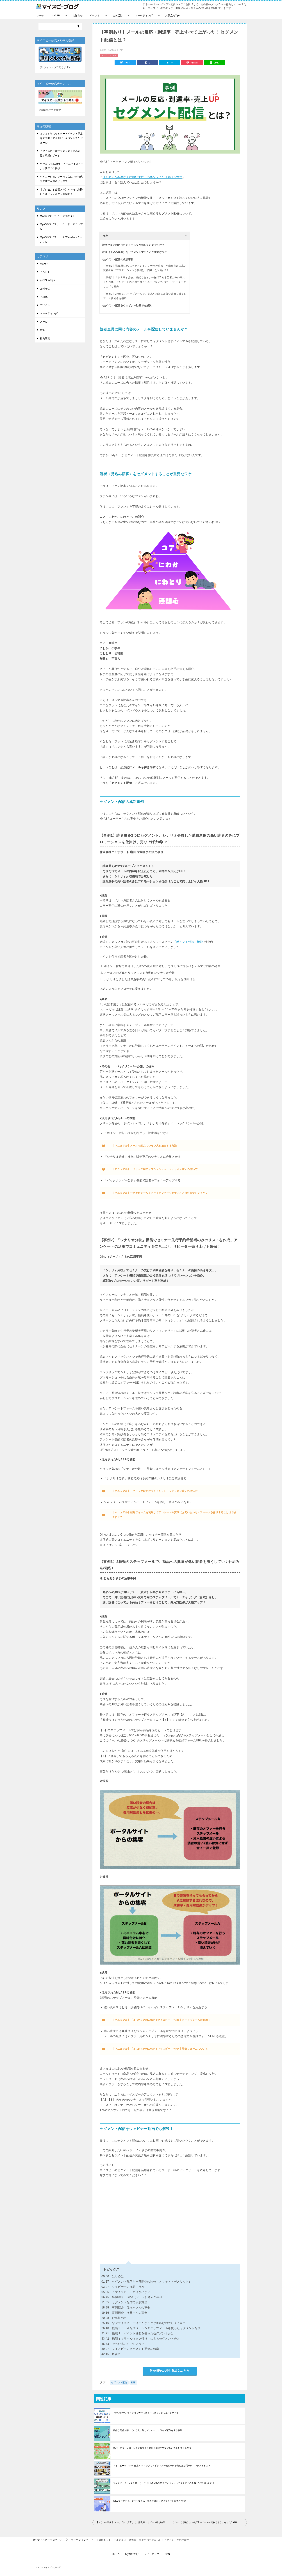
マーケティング (144, 15)
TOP (50, 2540)
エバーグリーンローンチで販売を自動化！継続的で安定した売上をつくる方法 (152, 2448)
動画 (133, 2382)
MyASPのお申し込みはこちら (170, 2370)
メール (43, 321)
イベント (95, 15)
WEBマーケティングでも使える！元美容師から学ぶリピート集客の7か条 (150, 2501)
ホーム (40, 15)
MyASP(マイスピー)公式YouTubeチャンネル (61, 239)
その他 (43, 296)
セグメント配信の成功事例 (117, 259)
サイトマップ (151, 2554)
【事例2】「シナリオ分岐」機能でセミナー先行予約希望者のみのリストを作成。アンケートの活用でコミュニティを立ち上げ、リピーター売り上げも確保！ (144, 282)
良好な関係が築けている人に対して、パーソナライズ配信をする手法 (147, 2430)
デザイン (45, 305)
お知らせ (77, 15)
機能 (42, 329)
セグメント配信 (119, 2382)
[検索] (60, 26)
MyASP (55, 15)
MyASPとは (132, 2554)
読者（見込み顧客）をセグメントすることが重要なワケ (134, 252)
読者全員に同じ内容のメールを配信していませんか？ (133, 244)
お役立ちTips (172, 15)
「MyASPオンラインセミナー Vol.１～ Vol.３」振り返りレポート (146, 2413)
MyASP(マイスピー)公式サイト (57, 215)
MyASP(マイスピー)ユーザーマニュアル (61, 226)
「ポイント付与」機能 (188, 942)
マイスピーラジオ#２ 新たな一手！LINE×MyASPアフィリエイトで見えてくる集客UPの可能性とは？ (164, 2483)
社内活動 (117, 15)
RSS (167, 2554)
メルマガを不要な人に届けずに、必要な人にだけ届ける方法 (142, 177)
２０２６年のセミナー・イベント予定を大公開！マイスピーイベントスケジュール (61, 138)
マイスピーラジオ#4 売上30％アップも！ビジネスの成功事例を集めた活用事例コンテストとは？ (161, 2466)
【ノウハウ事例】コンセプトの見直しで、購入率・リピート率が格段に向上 (133, 2522)
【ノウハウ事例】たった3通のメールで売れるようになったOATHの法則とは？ (209, 2522)
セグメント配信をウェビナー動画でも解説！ (128, 305)
